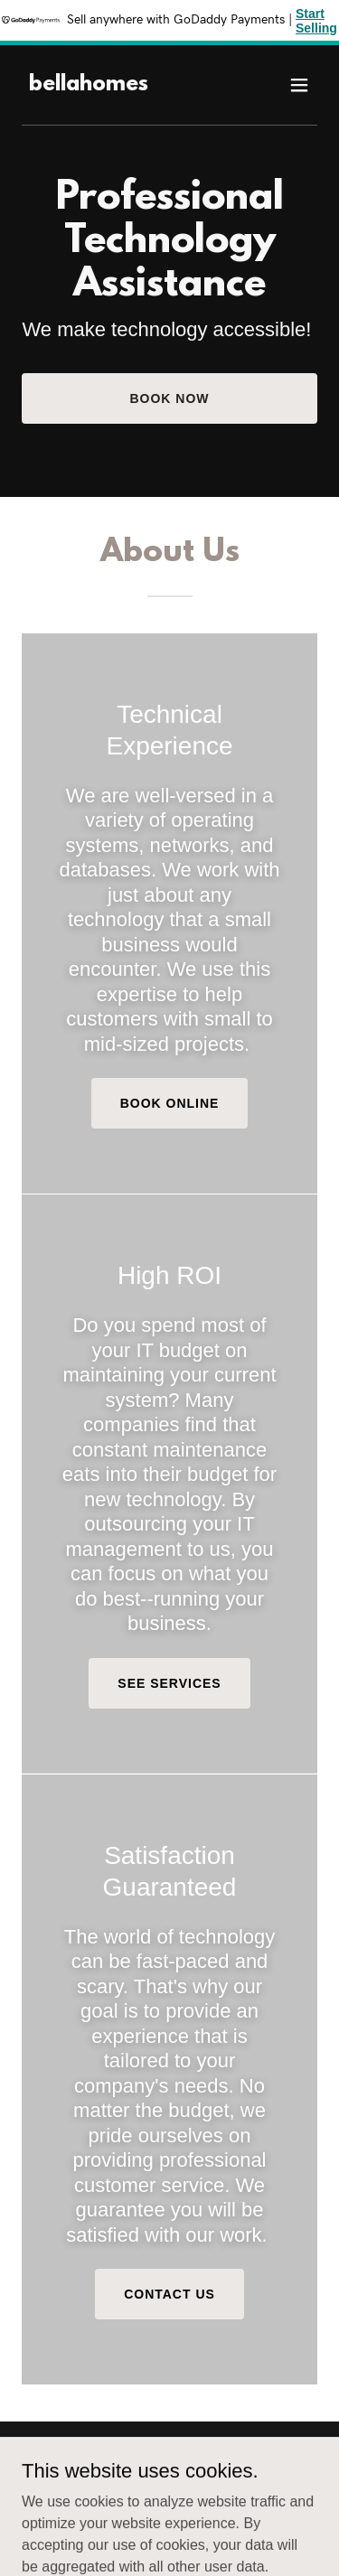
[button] (299, 85)
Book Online (170, 1103)
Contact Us (169, 2294)
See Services (169, 1683)
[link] (88, 85)
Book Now (169, 398)
